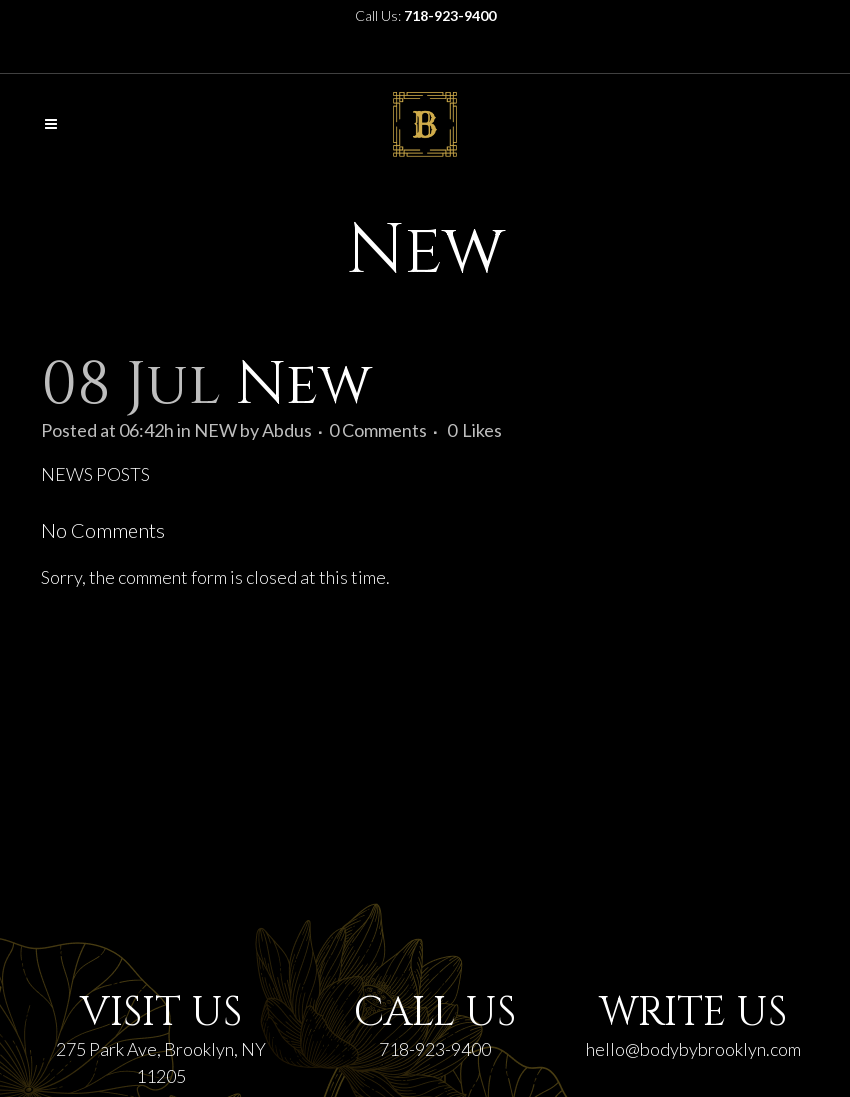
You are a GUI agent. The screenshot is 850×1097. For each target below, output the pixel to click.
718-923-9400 (435, 1049)
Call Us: (425, 15)
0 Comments (378, 430)
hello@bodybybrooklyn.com (693, 1049)
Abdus (287, 430)
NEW (215, 430)
